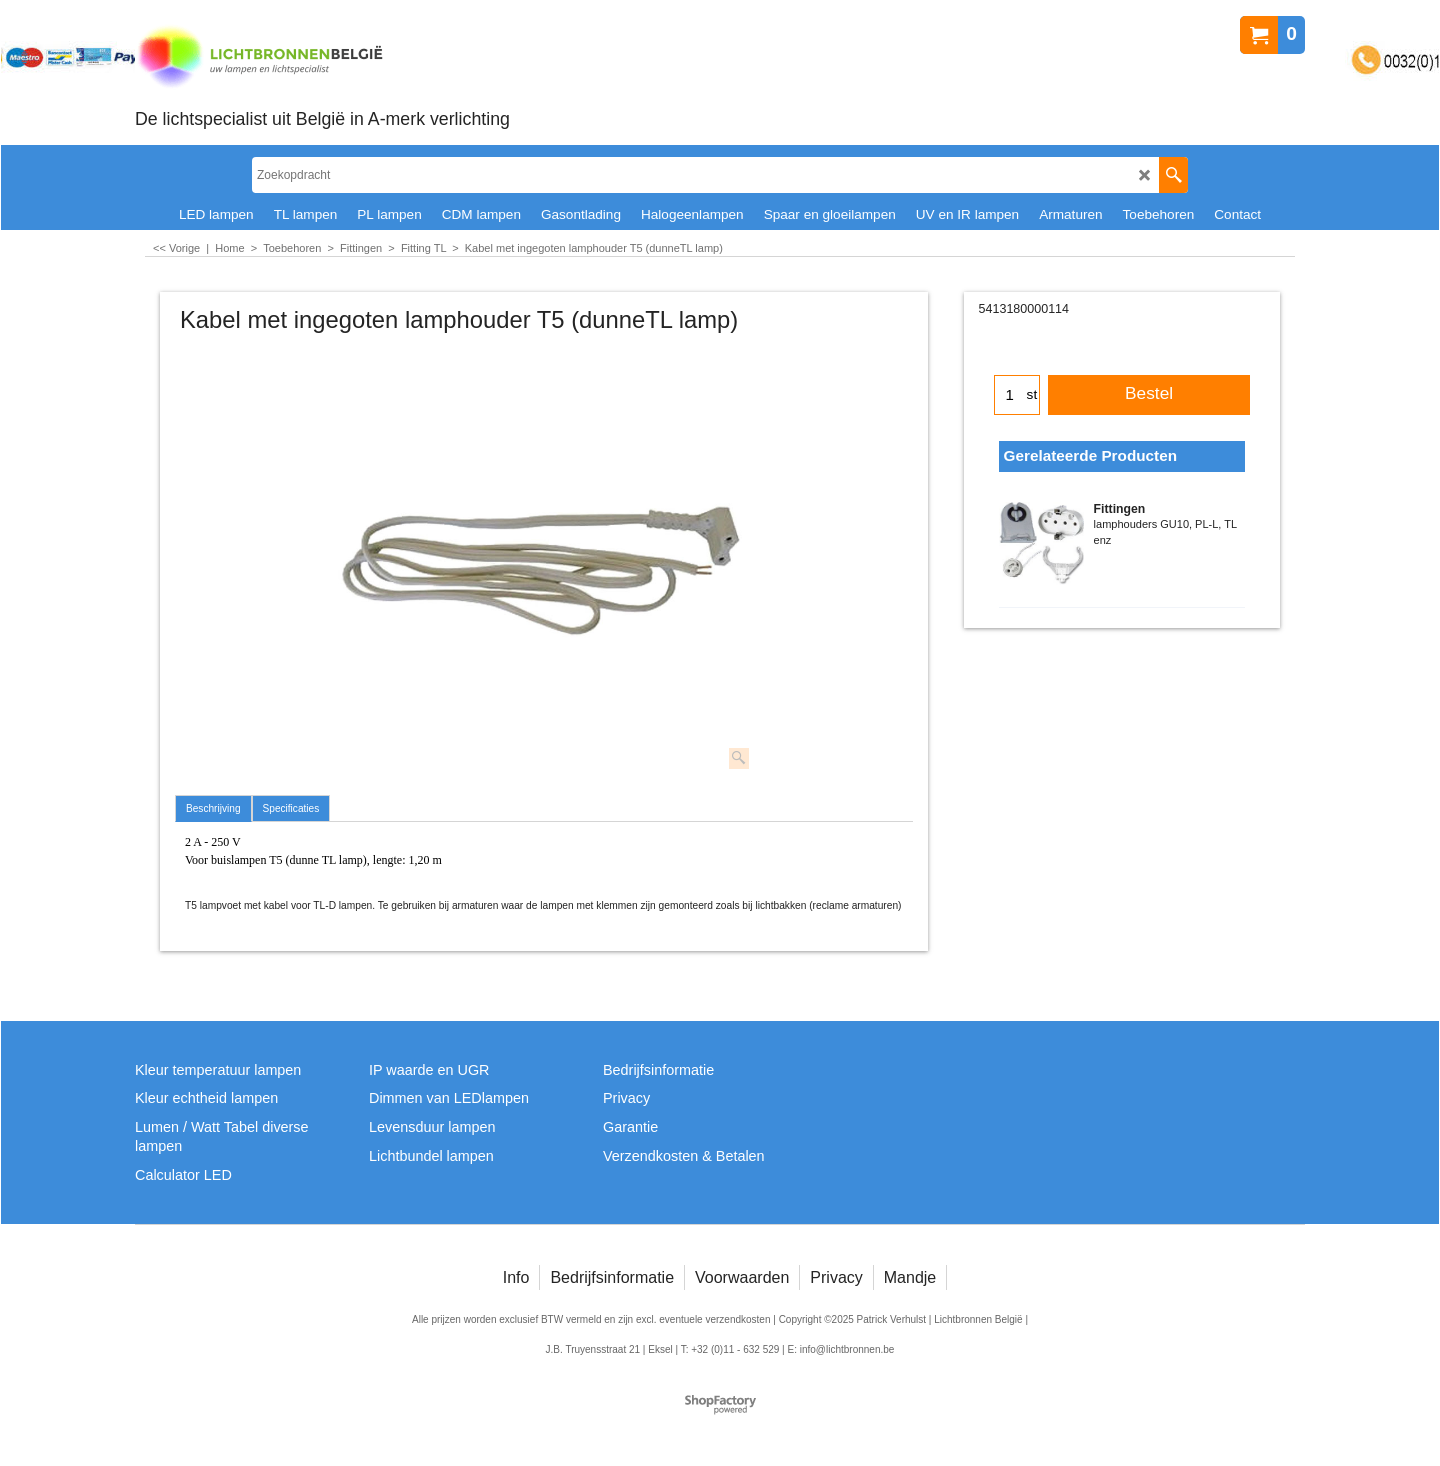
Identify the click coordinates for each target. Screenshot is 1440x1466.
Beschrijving (213, 808)
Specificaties (291, 808)
